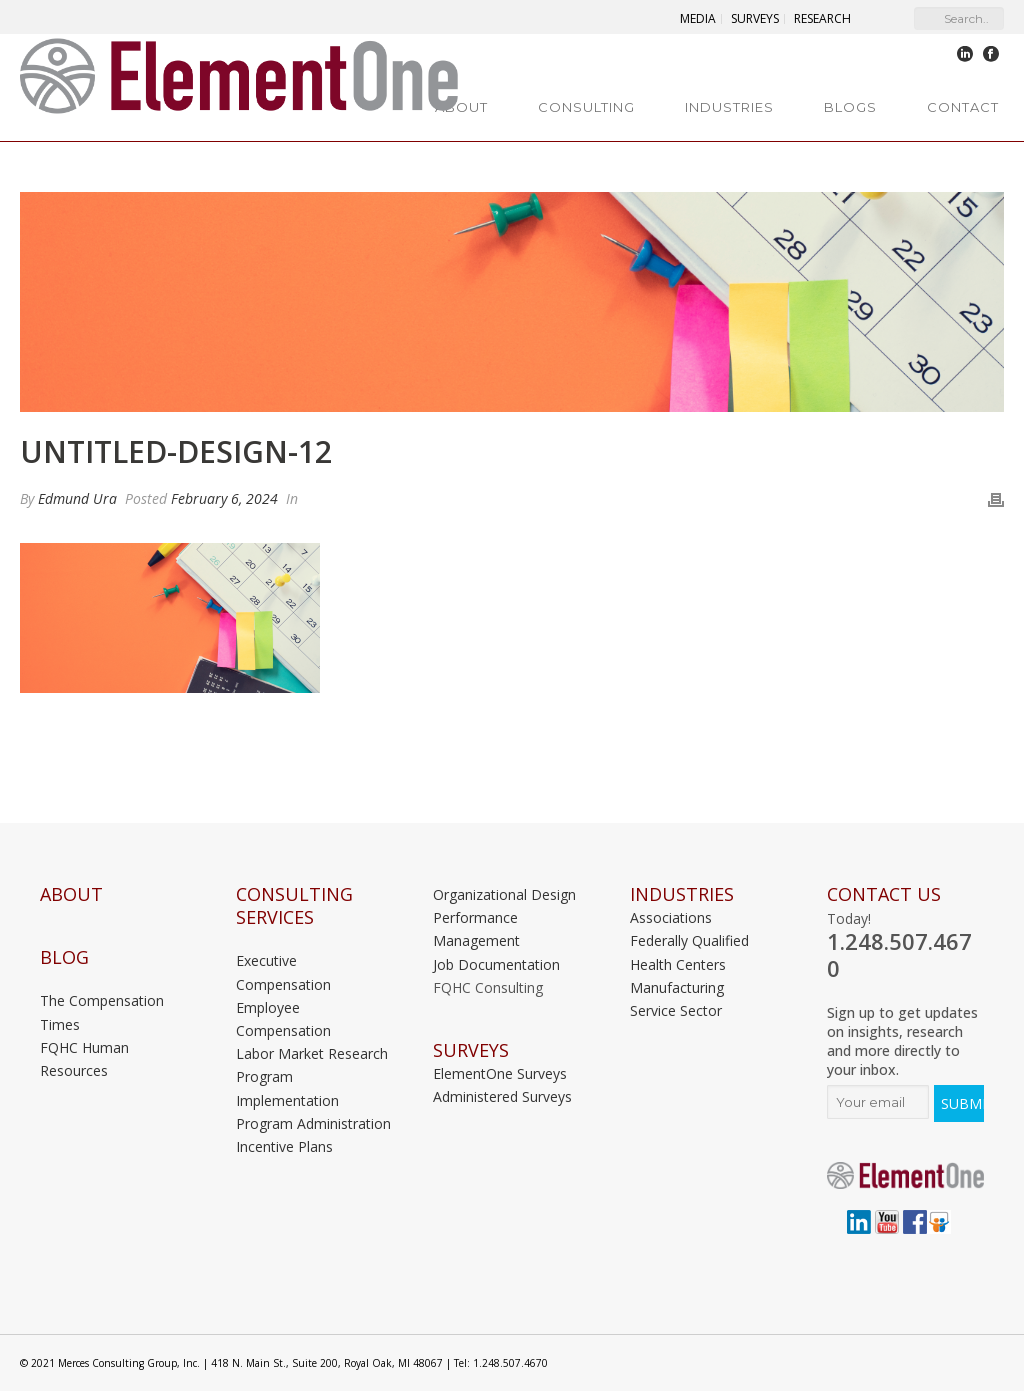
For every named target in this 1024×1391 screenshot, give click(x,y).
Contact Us (884, 894)
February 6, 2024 (224, 498)
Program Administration (313, 1123)
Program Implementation (287, 1088)
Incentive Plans (284, 1146)
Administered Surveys (502, 1096)
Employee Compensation (283, 1019)
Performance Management (476, 929)
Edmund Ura (77, 498)
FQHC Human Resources (84, 1059)
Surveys (471, 1050)
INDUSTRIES (682, 894)
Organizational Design (504, 894)
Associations (671, 917)
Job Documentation (496, 964)
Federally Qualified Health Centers (689, 952)
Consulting (586, 107)
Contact (963, 107)
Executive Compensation (283, 972)
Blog (64, 957)
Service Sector (676, 1010)
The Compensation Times (102, 1012)
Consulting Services (294, 906)
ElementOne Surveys (500, 1073)
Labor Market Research (312, 1053)
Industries (729, 107)
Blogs (850, 107)
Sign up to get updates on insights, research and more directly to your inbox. (902, 1041)
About (461, 107)
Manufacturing (677, 987)
